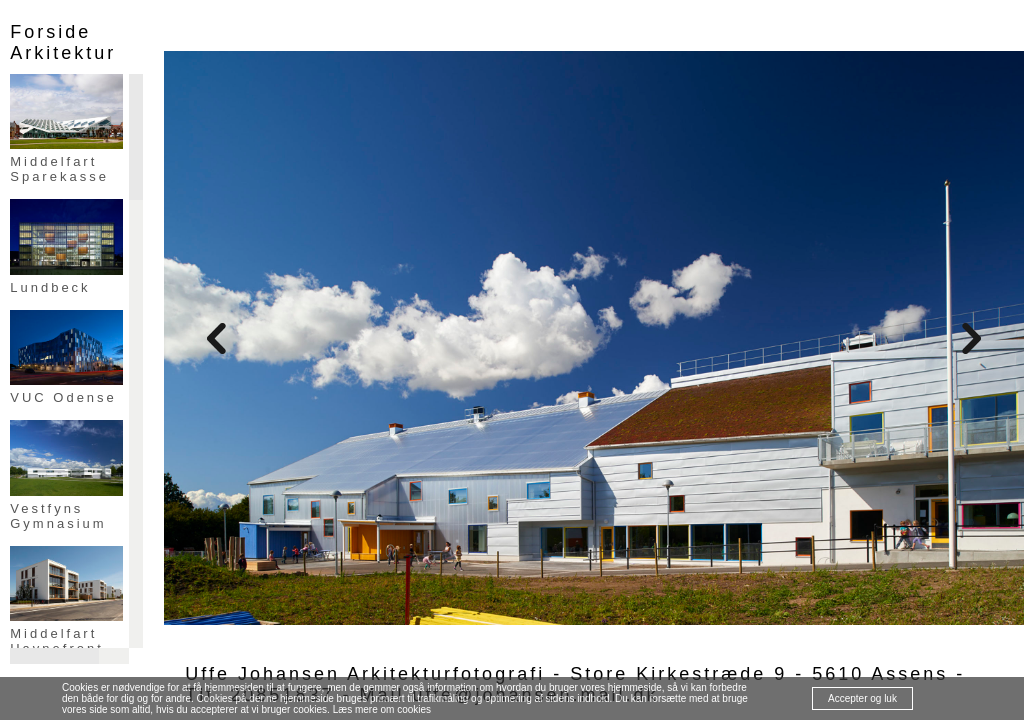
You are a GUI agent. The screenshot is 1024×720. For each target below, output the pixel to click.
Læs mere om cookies (382, 709)
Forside (50, 32)
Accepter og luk (862, 698)
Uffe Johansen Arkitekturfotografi (365, 674)
